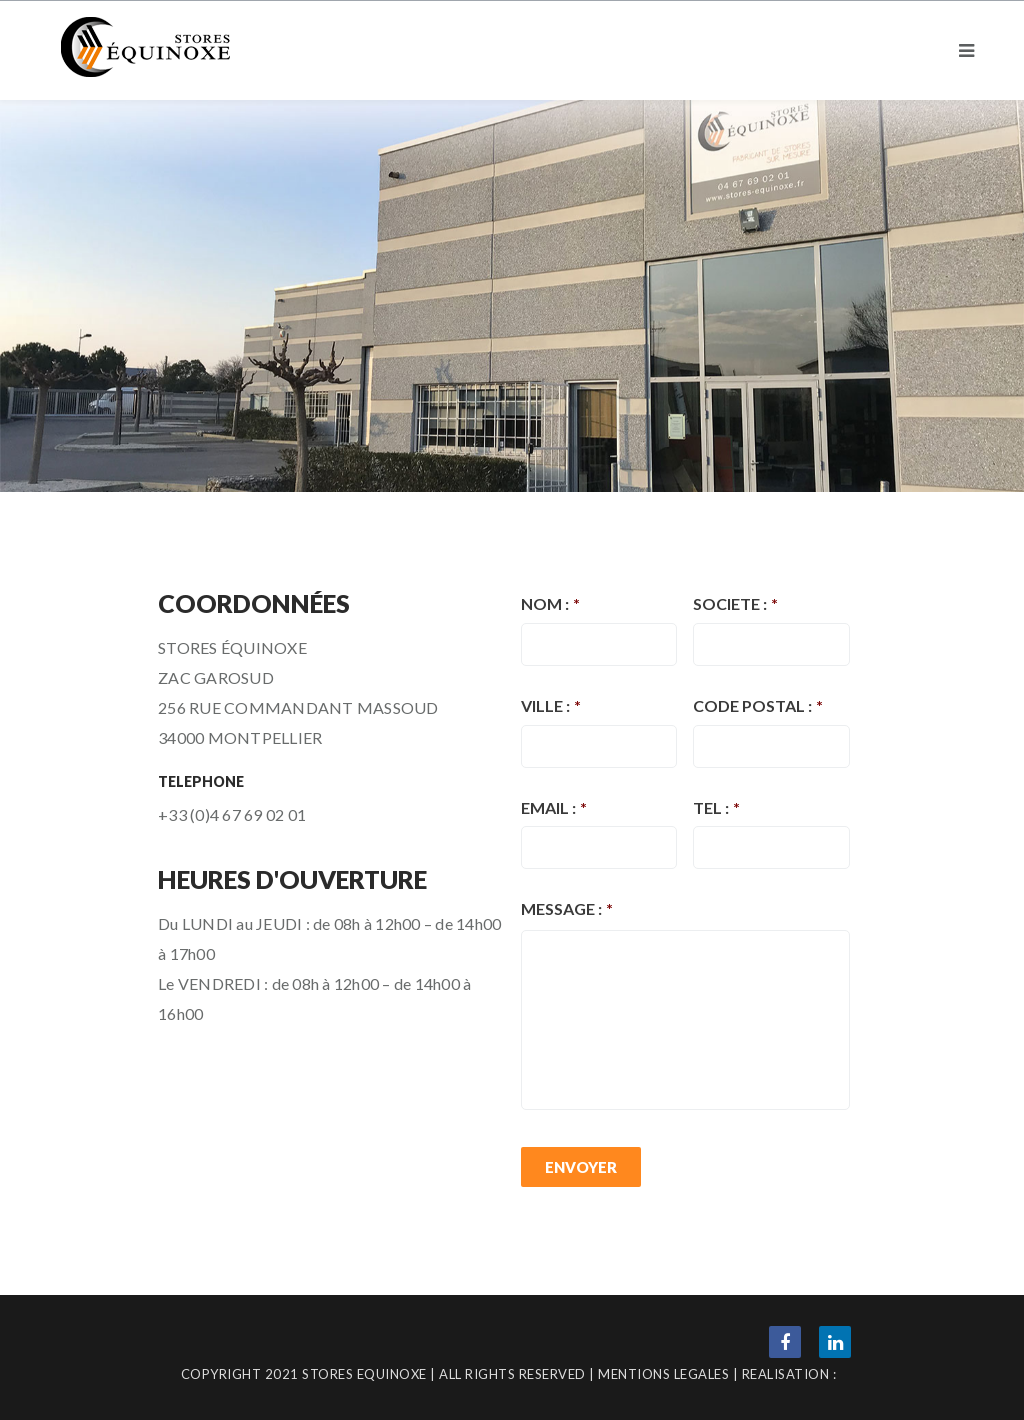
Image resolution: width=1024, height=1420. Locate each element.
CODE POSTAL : (758, 705)
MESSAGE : (567, 908)
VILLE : (551, 705)
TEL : (716, 807)
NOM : (550, 603)
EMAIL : (554, 807)
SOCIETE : (735, 603)
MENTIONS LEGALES (663, 1374)
